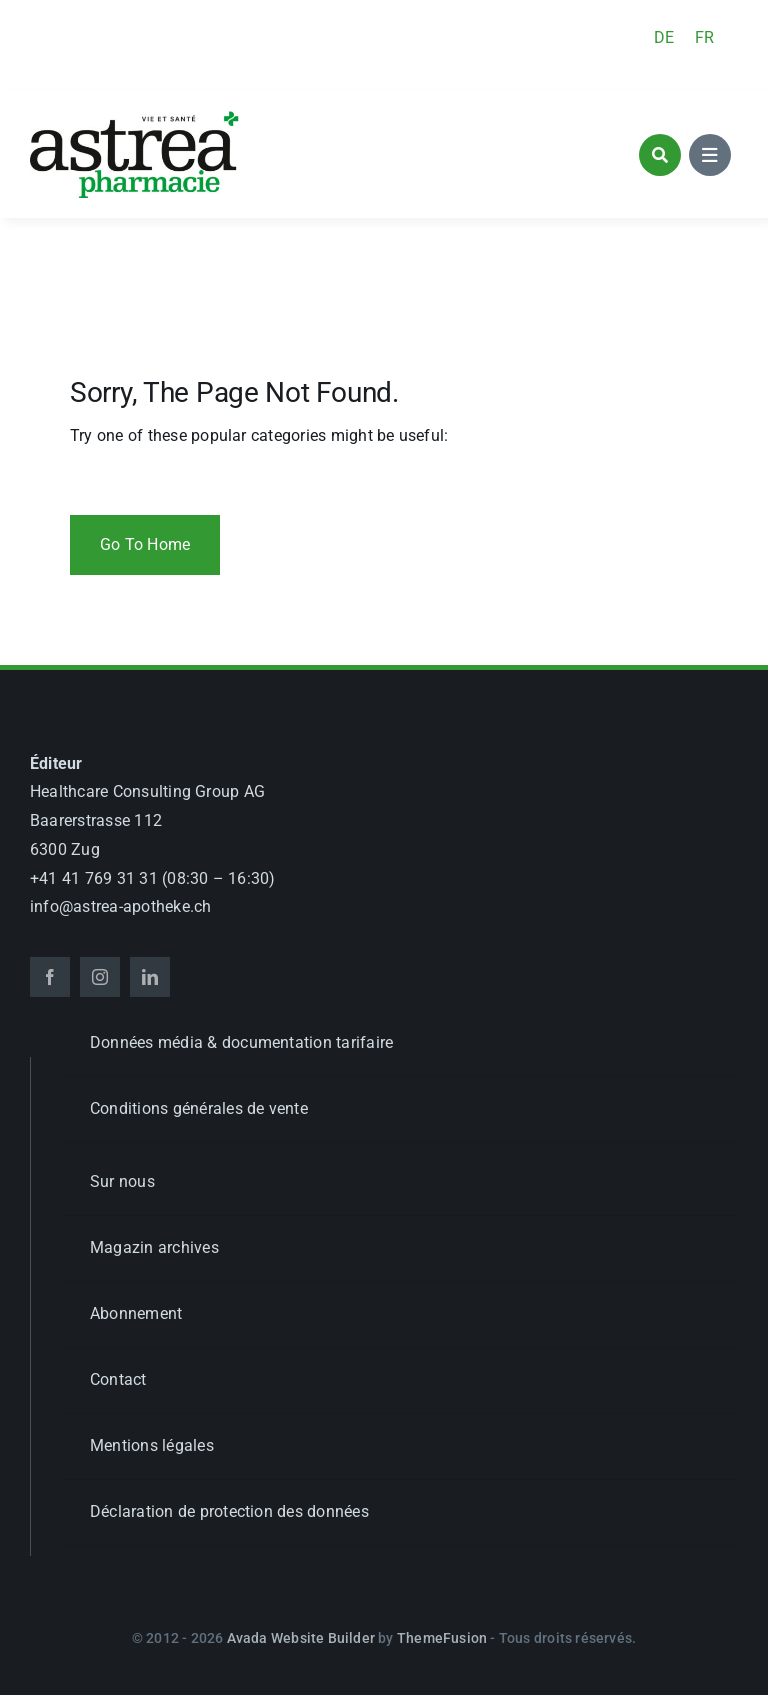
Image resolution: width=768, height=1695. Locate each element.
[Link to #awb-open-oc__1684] (710, 155)
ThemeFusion (442, 1638)
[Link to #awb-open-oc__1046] (660, 155)
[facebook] (50, 977)
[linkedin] (150, 977)
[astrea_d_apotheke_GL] (135, 117)
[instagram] (100, 977)
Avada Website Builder (301, 1638)
